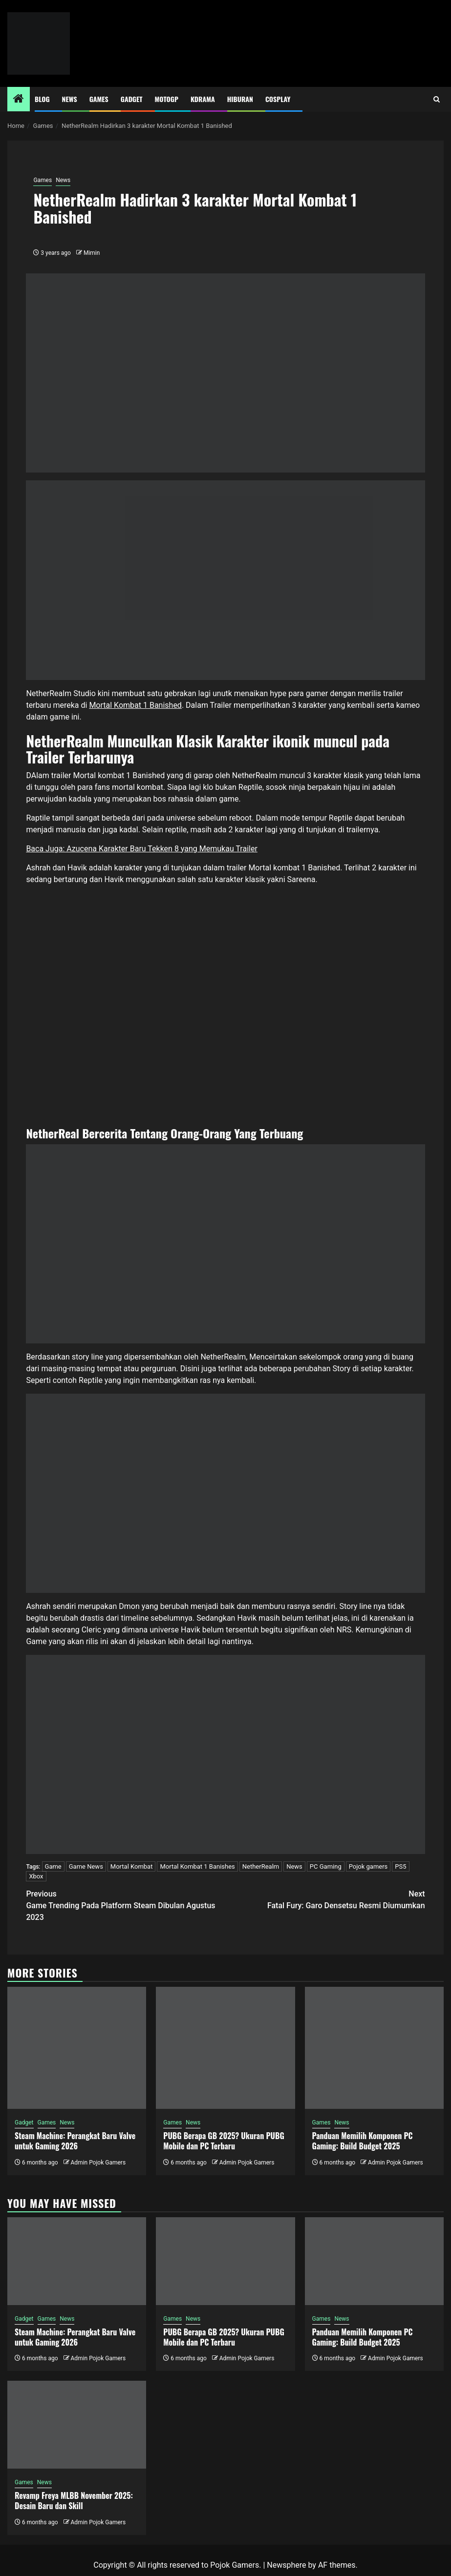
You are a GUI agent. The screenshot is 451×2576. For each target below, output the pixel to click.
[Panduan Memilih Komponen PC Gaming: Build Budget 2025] (374, 2048)
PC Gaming (326, 1866)
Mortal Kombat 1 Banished (135, 705)
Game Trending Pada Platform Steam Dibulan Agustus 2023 (125, 1905)
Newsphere (286, 2565)
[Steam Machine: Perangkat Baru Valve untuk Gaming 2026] (76, 2048)
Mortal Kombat (131, 1866)
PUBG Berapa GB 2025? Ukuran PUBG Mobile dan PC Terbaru (223, 2141)
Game (53, 1866)
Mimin (92, 252)
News (69, 99)
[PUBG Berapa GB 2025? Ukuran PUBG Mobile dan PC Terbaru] (225, 2048)
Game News (86, 1866)
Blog (42, 99)
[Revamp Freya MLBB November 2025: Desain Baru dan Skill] (76, 2425)
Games (98, 99)
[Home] (18, 99)
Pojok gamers (368, 1866)
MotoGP (166, 99)
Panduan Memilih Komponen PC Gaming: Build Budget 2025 (362, 2141)
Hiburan (240, 99)
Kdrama (203, 99)
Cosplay (277, 99)
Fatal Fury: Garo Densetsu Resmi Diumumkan (325, 1899)
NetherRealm (260, 1866)
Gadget (132, 99)
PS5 (400, 1866)
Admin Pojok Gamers (98, 2162)
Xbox (36, 1876)
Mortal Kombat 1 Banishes (197, 1866)
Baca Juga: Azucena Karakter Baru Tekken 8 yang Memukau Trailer (141, 848)
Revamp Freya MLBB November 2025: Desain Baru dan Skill (74, 2501)
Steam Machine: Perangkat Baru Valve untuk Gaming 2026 (75, 2141)
